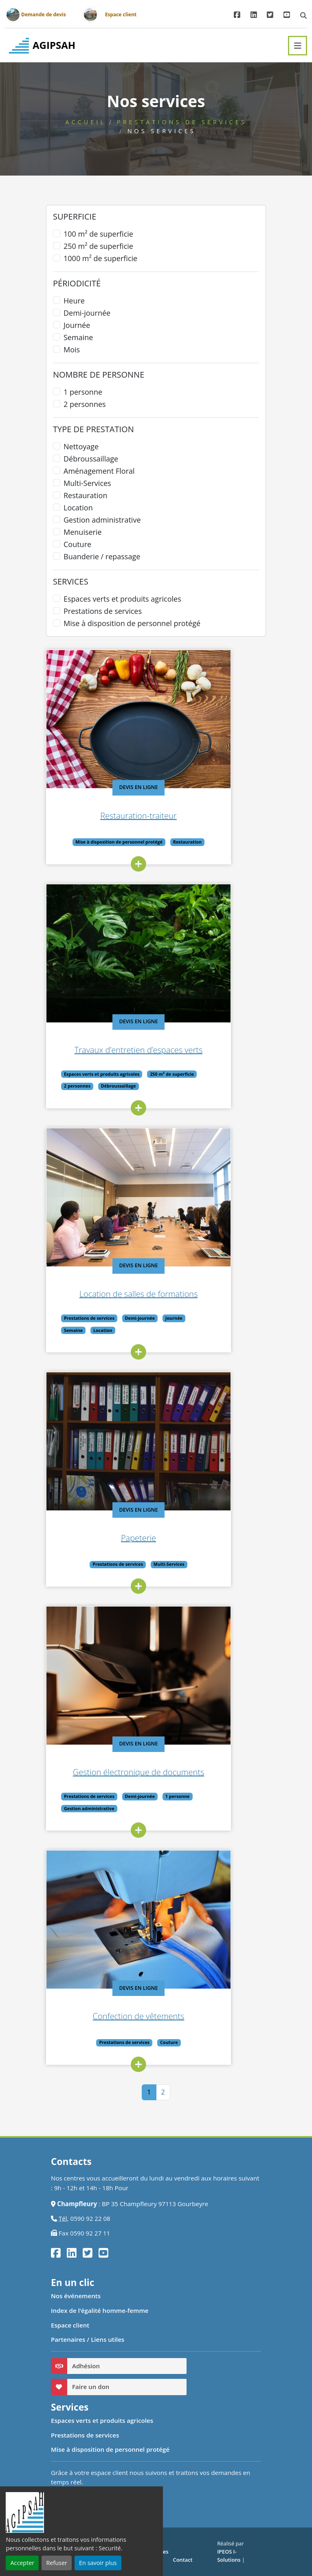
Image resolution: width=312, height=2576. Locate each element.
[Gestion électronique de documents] (178, 1676)
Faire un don (91, 2387)
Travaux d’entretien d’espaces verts (178, 1049)
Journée (77, 325)
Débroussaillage (91, 459)
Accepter (22, 2563)
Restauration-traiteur (178, 815)
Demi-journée (87, 313)
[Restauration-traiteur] (178, 719)
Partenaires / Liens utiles (87, 2339)
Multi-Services (87, 483)
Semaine (78, 337)
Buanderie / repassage (102, 556)
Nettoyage (81, 446)
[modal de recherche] (303, 15)
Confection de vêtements (178, 2016)
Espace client (121, 14)
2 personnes (85, 404)
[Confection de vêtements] (178, 1920)
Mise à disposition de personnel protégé (132, 623)
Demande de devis (43, 14)
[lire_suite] (178, 864)
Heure (74, 301)
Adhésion (86, 2366)
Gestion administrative (102, 520)
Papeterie (178, 1537)
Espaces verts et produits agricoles (122, 599)
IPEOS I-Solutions (228, 2555)
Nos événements (76, 2296)
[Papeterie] (178, 1441)
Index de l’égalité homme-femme (100, 2310)
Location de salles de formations (178, 1293)
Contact (183, 2559)
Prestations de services (182, 122)
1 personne (83, 392)
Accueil (85, 122)
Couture (77, 544)
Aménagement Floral (99, 471)
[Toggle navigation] (298, 45)
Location (78, 507)
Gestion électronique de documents (178, 1772)
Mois (72, 349)
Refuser (56, 2563)
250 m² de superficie (98, 246)
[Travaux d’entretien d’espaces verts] (178, 953)
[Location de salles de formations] (178, 1197)
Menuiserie (83, 532)
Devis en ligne (178, 787)
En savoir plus (98, 2563)
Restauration (85, 495)
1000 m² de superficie (100, 258)
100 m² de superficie (98, 234)
